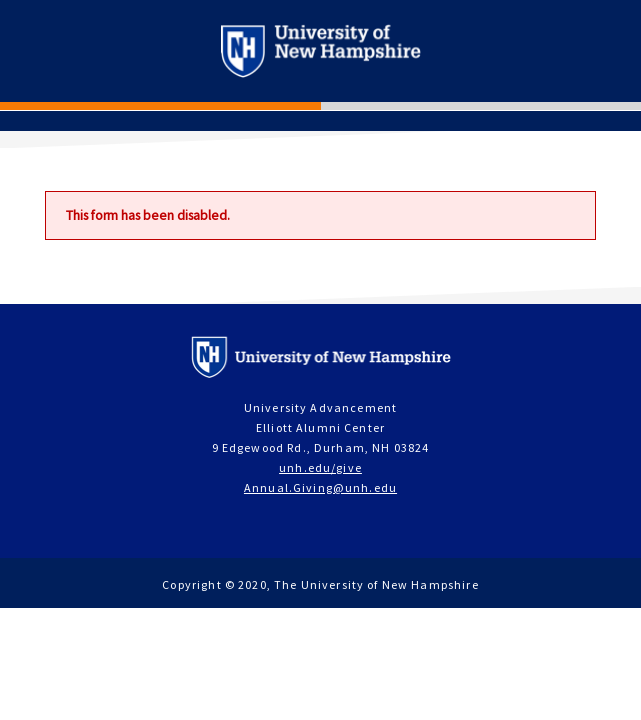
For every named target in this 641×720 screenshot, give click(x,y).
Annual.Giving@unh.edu (320, 487)
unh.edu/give (320, 467)
